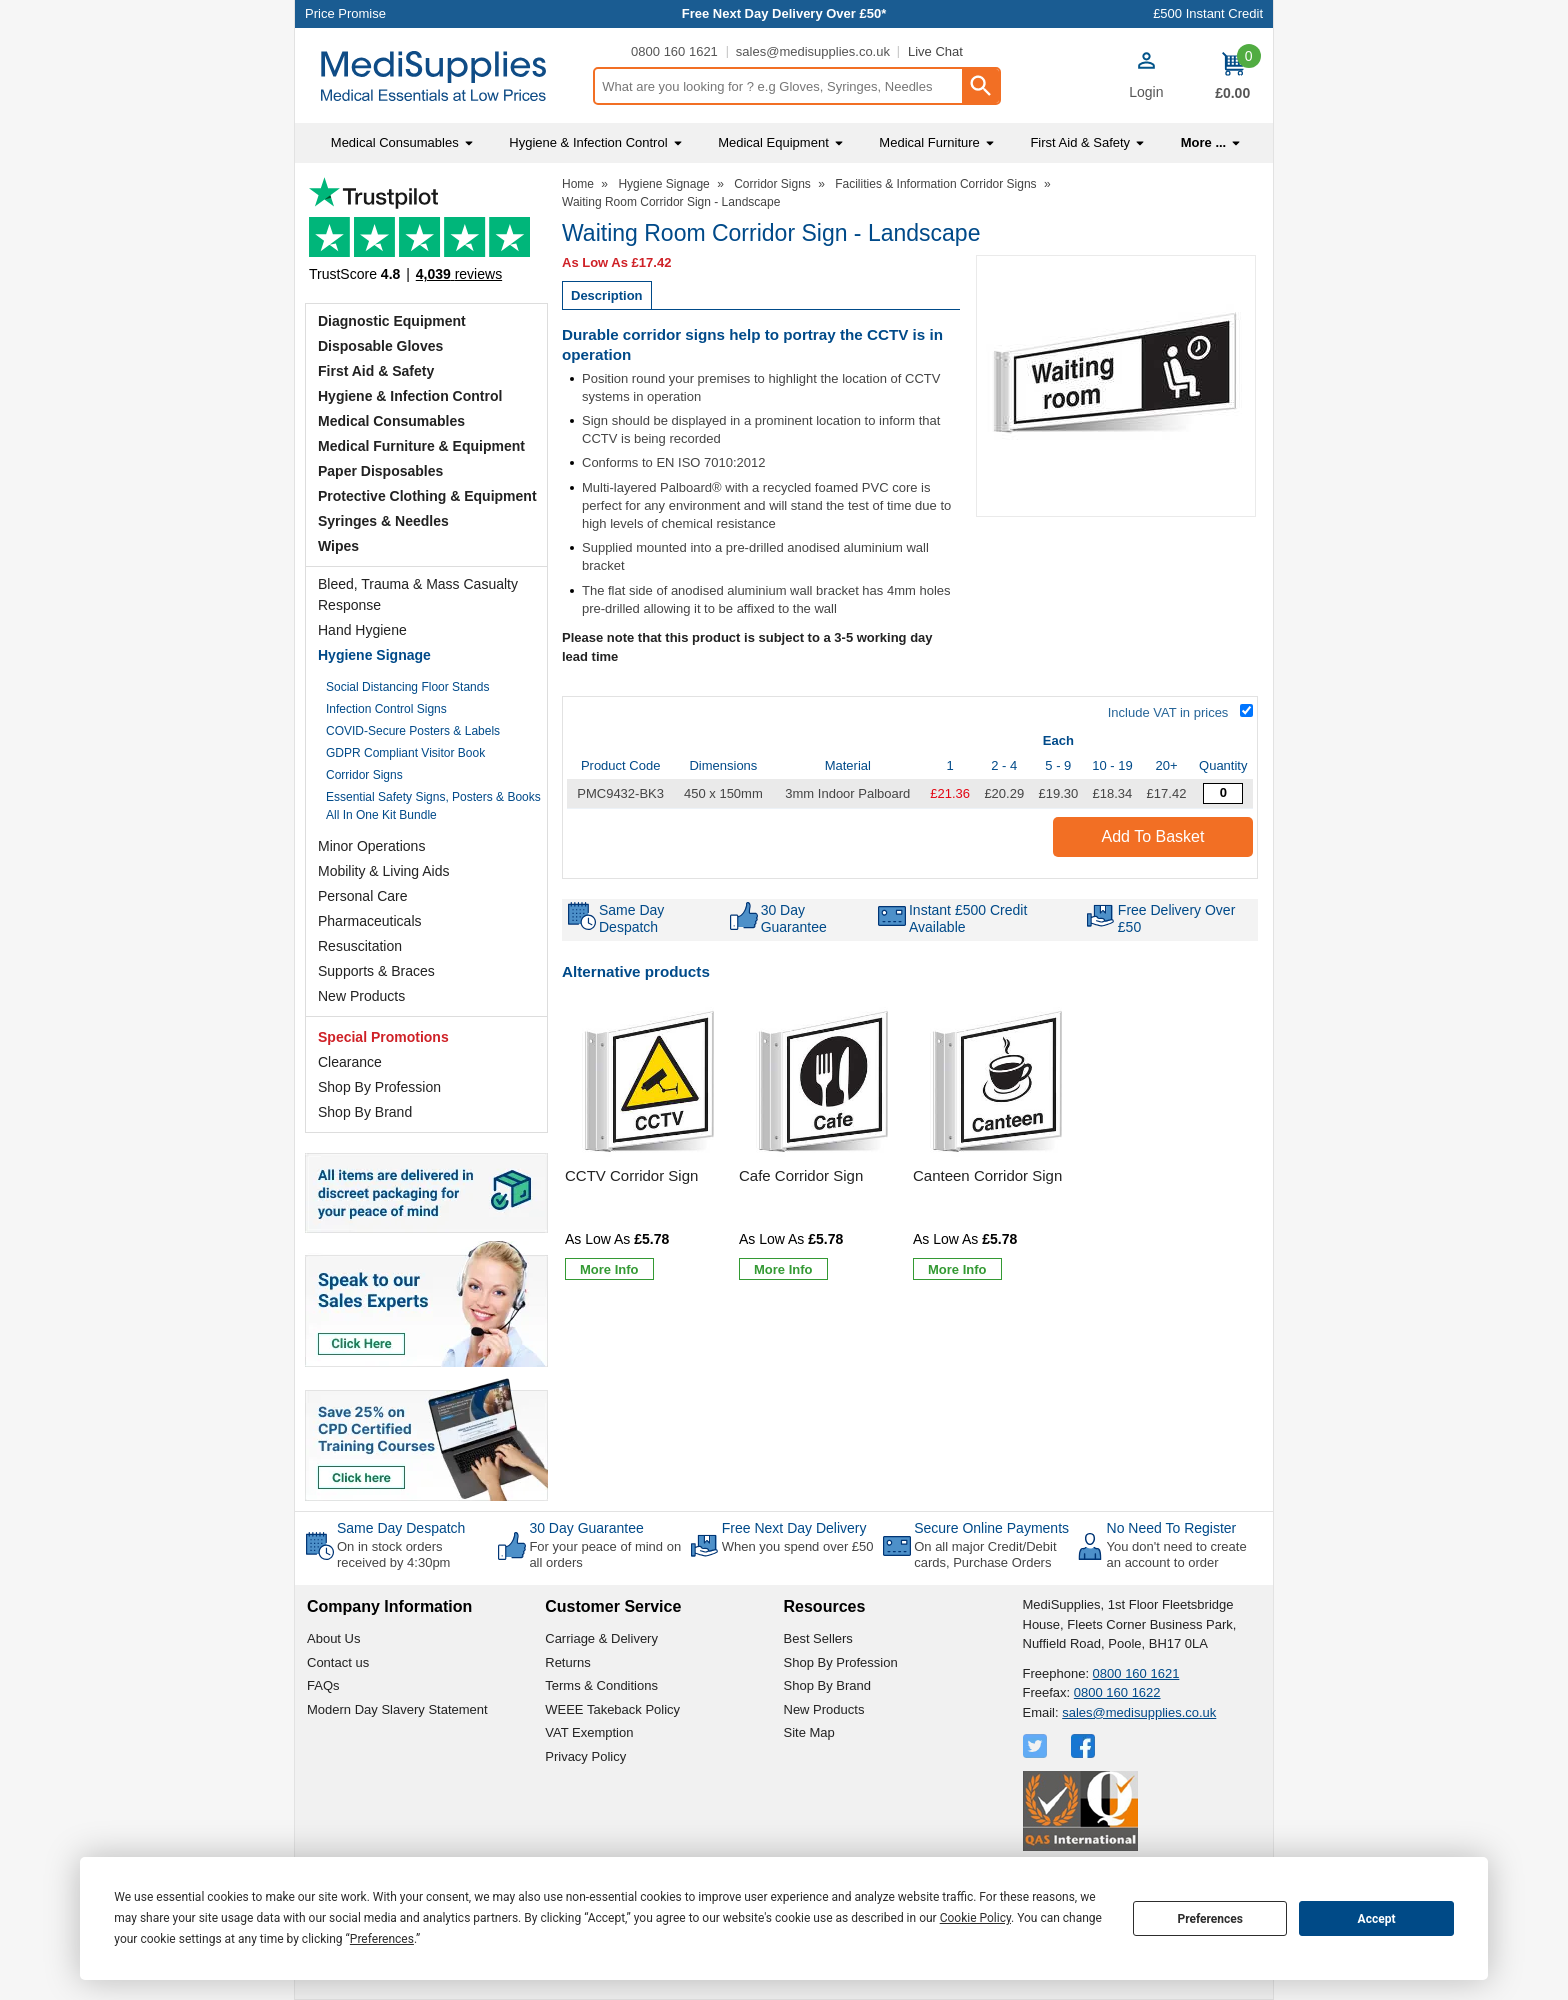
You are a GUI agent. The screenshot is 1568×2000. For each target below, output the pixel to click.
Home (578, 184)
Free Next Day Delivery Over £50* (784, 13)
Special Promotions (383, 1037)
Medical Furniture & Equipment (421, 446)
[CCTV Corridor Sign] (649, 1145)
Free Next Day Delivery (794, 1528)
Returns (568, 1662)
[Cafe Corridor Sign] (823, 1145)
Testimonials (426, 235)
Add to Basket (1153, 836)
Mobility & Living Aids (384, 871)
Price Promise (345, 13)
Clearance (350, 1062)
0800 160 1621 (674, 51)
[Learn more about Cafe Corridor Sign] (783, 1269)
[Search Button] (980, 86)
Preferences (1210, 1919)
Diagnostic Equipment (392, 321)
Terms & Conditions (601, 1685)
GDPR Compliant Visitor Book (405, 753)
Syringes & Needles (383, 521)
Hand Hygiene (362, 630)
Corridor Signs (364, 775)
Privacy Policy (585, 1756)
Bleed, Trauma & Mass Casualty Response (418, 594)
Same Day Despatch (401, 1528)
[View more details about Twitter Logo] (1037, 1746)
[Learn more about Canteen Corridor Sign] (957, 1269)
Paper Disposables (380, 471)
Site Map (809, 1732)
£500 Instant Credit (1208, 13)
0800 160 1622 (1117, 1692)
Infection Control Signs (386, 709)
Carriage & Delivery (601, 1638)
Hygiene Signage (374, 655)
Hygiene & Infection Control (410, 396)
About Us (333, 1638)
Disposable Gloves (380, 346)
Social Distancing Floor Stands (407, 687)
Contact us (338, 1662)
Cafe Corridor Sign (801, 1175)
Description (607, 295)
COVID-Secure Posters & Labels (413, 731)
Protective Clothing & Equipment (427, 496)
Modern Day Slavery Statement (397, 1709)
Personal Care (363, 896)
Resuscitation (360, 946)
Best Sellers (818, 1638)
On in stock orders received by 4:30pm (393, 1554)
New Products (361, 996)
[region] (649, 1083)
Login (1146, 92)
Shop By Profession (379, 1087)
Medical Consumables (391, 421)
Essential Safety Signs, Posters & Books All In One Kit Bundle (433, 806)
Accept (1377, 1919)
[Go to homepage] (443, 76)
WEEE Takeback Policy (612, 1709)
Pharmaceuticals (370, 921)
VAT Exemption (589, 1732)
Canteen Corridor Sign (987, 1175)
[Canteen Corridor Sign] (997, 1145)
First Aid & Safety (376, 371)
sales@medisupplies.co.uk (813, 51)
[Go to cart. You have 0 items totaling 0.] (1232, 76)
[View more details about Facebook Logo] (1085, 1746)
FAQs (323, 1685)
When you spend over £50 (798, 1546)
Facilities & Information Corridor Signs (935, 184)
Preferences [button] (382, 1939)
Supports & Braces (376, 971)
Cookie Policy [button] (975, 1918)
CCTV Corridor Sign (631, 1175)
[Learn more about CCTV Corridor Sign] (609, 1269)
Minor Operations (371, 846)
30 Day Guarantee (586, 1528)
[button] (1146, 78)
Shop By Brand (365, 1112)
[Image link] (426, 1438)
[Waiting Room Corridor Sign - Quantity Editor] (1223, 793)
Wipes (338, 546)
